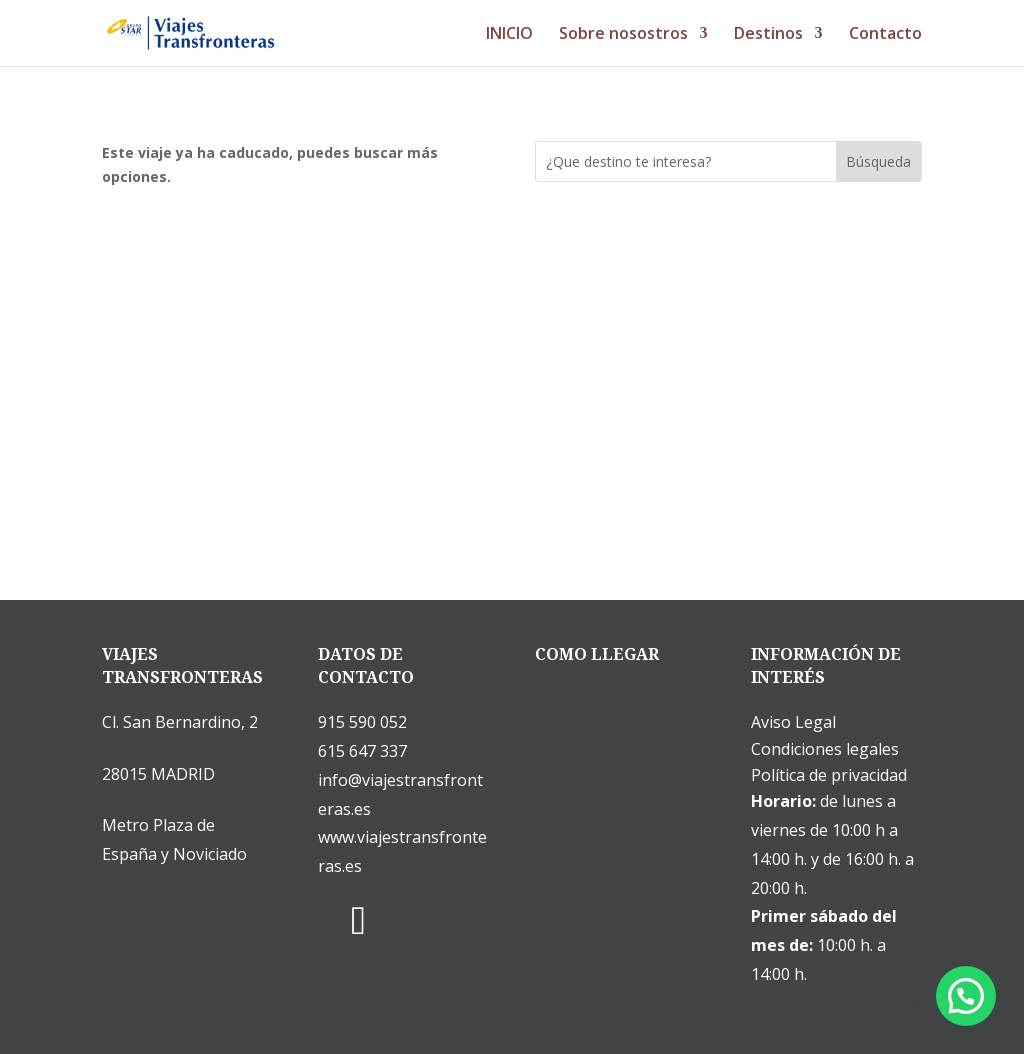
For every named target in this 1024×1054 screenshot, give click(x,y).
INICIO (509, 35)
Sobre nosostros (623, 35)
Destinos (768, 35)
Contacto (885, 35)
